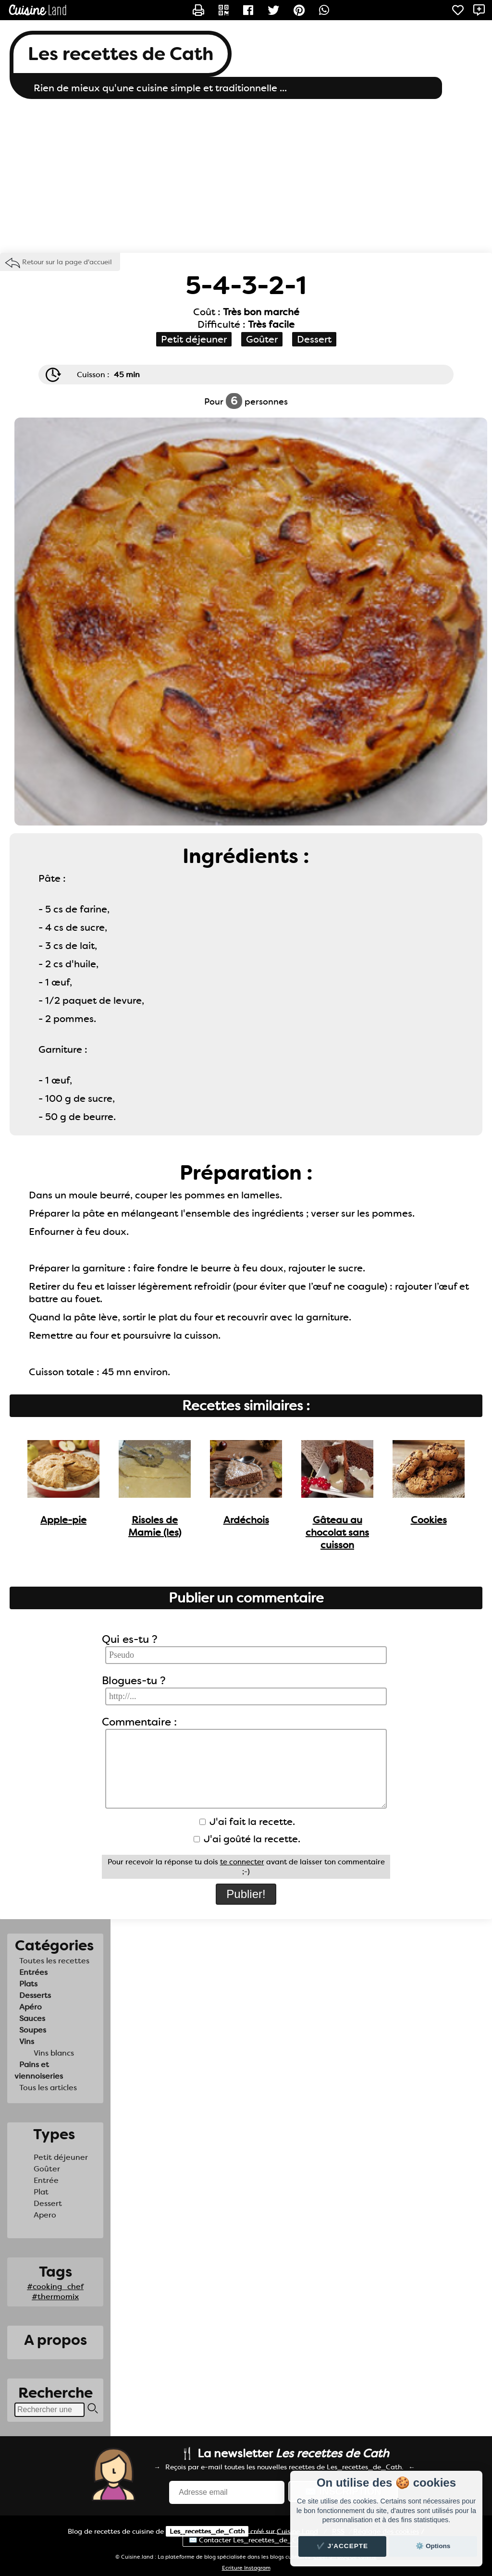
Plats (28, 1984)
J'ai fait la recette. (247, 1821)
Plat (41, 2192)
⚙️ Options (433, 2546)
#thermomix (55, 2297)
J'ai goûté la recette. (247, 1839)
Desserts (35, 1995)
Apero (45, 2215)
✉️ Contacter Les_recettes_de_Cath (248, 2540)
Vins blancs (54, 2053)
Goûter (47, 2169)
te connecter (242, 1862)
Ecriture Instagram (246, 2568)
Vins (26, 2041)
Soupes (32, 2030)
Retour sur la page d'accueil (67, 262)
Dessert (48, 2203)
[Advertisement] (246, 176)
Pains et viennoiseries (38, 2070)
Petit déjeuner (61, 2157)
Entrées (33, 1972)
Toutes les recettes (54, 1961)
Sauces (32, 2018)
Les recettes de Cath (120, 54)
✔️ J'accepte (343, 2546)
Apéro (30, 2007)
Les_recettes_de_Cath (207, 2531)
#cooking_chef (55, 2286)
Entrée (46, 2180)
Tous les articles (48, 2088)
